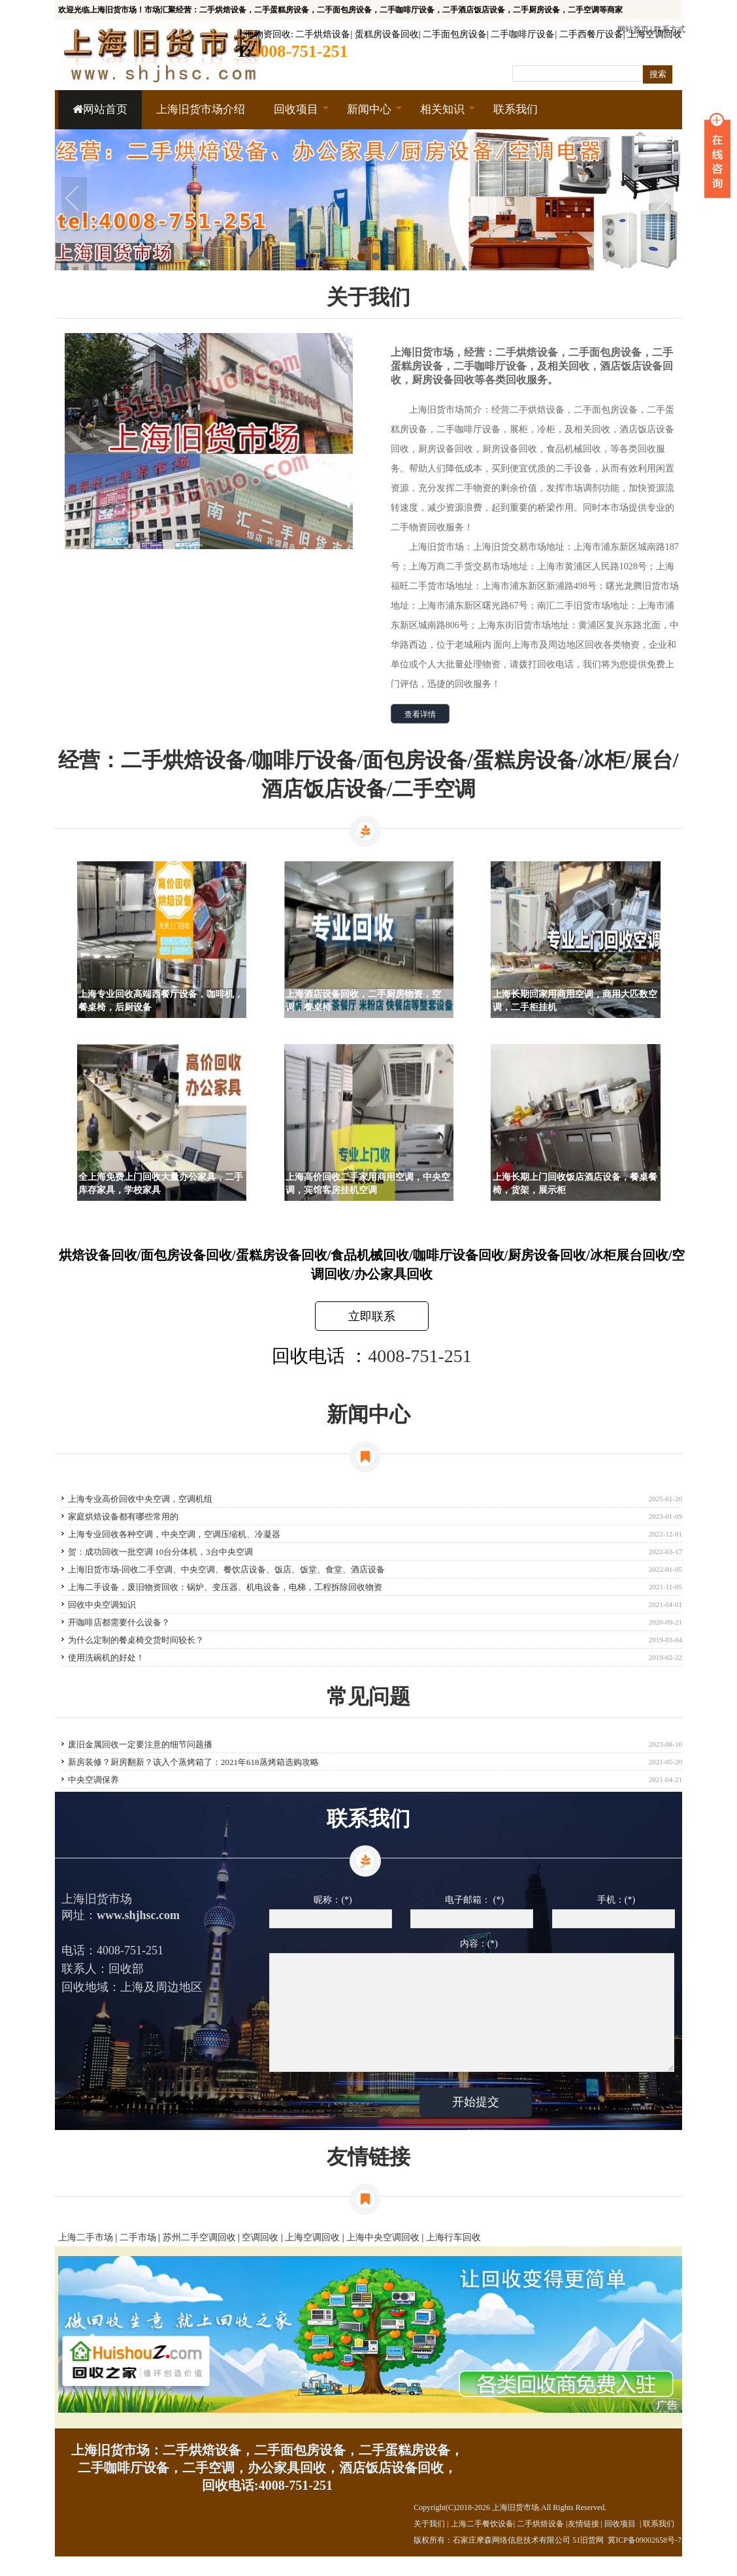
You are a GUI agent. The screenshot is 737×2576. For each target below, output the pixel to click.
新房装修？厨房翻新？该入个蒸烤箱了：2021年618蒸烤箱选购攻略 (193, 1762)
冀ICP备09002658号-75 (646, 2559)
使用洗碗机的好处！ (106, 1657)
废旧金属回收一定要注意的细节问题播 (140, 1744)
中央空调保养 (93, 1780)
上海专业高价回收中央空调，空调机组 (140, 1499)
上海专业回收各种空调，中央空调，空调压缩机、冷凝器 (174, 1534)
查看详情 (420, 714)
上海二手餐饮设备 (482, 2543)
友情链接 (583, 2543)
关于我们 (429, 2543)
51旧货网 (588, 2559)
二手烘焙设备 (322, 34)
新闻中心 (367, 116)
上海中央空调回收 (382, 2257)
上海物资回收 (263, 34)
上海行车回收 (453, 2257)
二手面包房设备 (455, 34)
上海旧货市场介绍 (200, 109)
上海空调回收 (654, 34)
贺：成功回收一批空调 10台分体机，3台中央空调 (160, 1552)
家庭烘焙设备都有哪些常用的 (123, 1516)
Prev (74, 200)
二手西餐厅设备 (591, 34)
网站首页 (100, 109)
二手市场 (138, 2257)
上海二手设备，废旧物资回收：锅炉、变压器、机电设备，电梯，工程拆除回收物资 (225, 1587)
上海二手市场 (85, 2257)
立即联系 (371, 1316)
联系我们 (515, 109)
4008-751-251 (420, 1356)
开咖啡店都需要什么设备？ (119, 1622)
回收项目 (294, 116)
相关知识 (441, 116)
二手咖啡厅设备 (523, 34)
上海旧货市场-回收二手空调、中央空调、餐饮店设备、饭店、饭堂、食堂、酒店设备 (226, 1569)
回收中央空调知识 (102, 1605)
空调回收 (260, 2257)
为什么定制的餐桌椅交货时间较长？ (136, 1640)
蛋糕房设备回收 (387, 34)
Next (662, 200)
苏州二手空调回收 (199, 2257)
